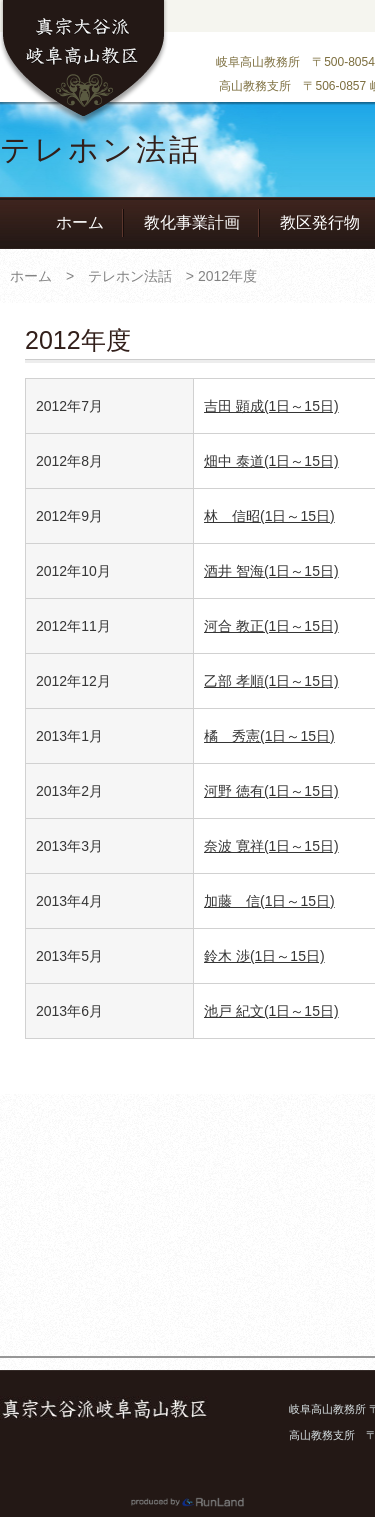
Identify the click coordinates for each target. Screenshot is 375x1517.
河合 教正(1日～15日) (271, 626)
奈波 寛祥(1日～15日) (271, 846)
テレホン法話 (130, 276)
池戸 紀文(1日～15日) (271, 1011)
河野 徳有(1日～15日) (271, 791)
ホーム (80, 222)
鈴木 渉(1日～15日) (264, 956)
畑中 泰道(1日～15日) (271, 461)
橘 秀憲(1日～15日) (269, 736)
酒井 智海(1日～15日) (271, 571)
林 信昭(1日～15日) (269, 516)
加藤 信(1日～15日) (269, 901)
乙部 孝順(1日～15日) (271, 681)
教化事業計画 (192, 222)
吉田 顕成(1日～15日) (271, 406)
